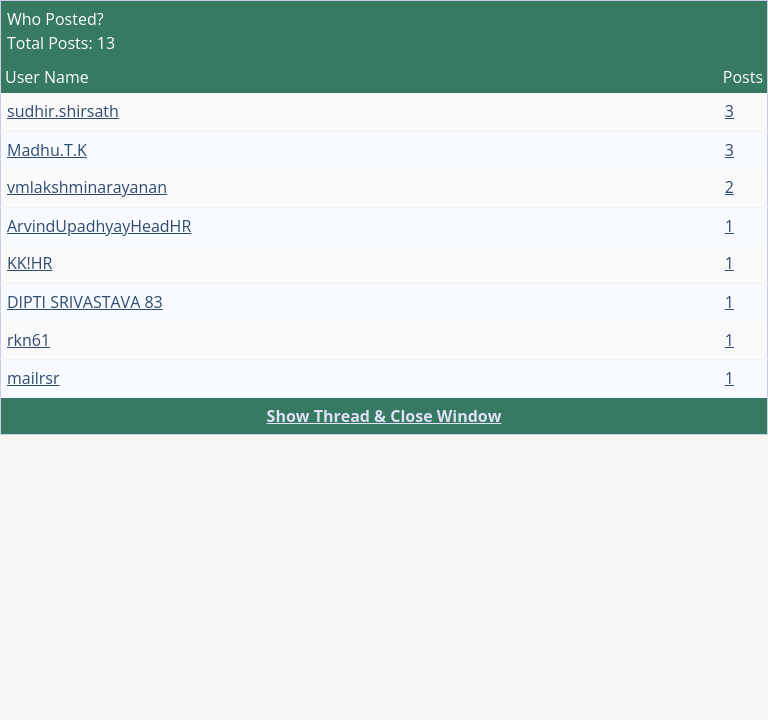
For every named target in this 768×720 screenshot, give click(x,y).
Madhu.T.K (47, 150)
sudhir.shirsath (63, 111)
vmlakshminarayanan (87, 187)
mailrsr (33, 378)
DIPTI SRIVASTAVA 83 (85, 302)
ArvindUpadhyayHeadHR (99, 226)
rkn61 (28, 340)
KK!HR (30, 263)
